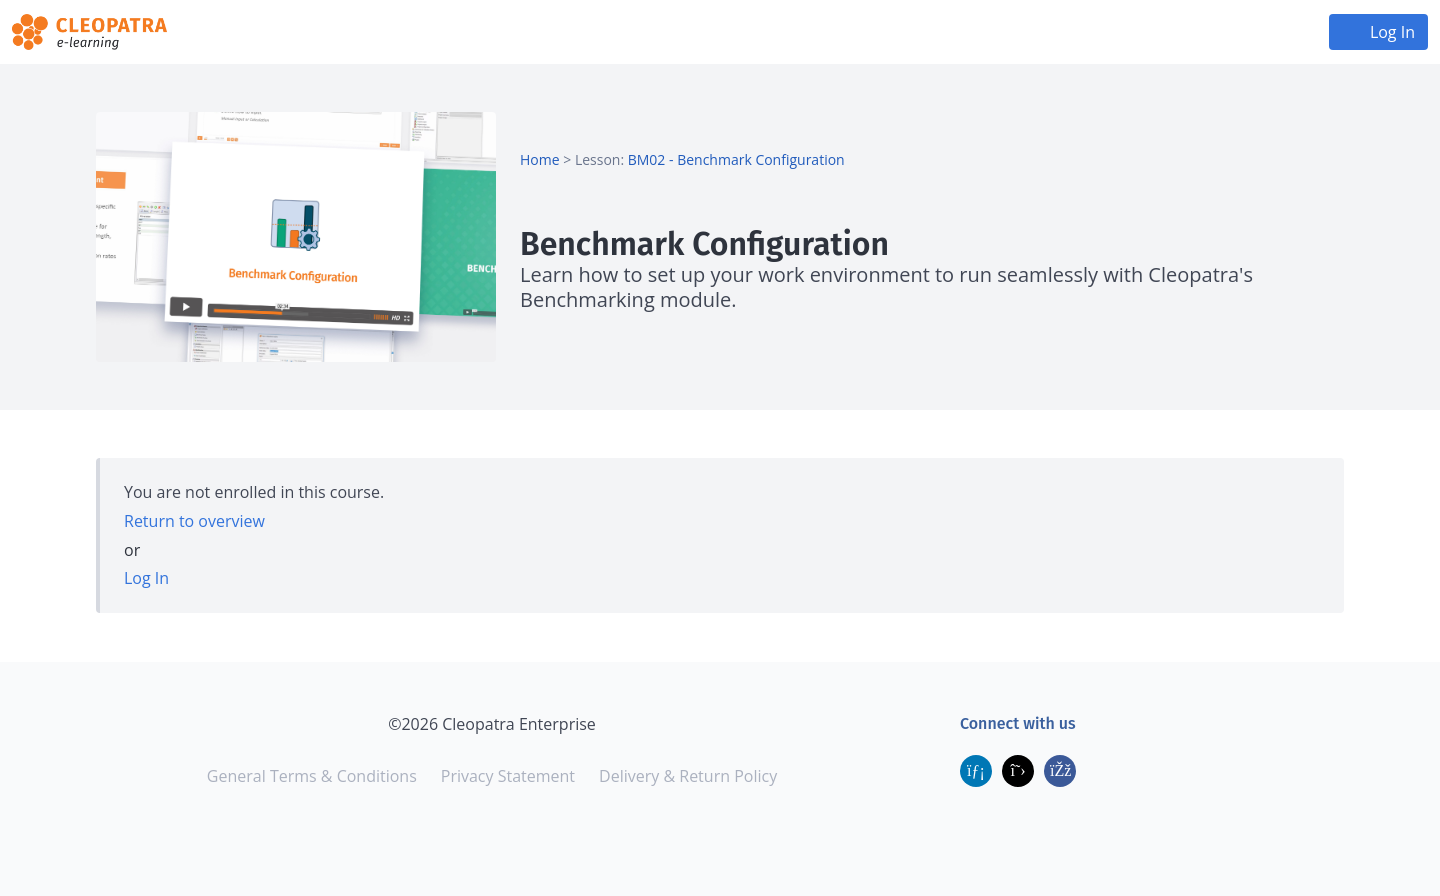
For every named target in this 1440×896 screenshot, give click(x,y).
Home (540, 159)
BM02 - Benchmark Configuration (736, 159)
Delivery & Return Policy (688, 776)
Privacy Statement (508, 776)
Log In (1392, 32)
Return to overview (194, 521)
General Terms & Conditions (312, 776)
